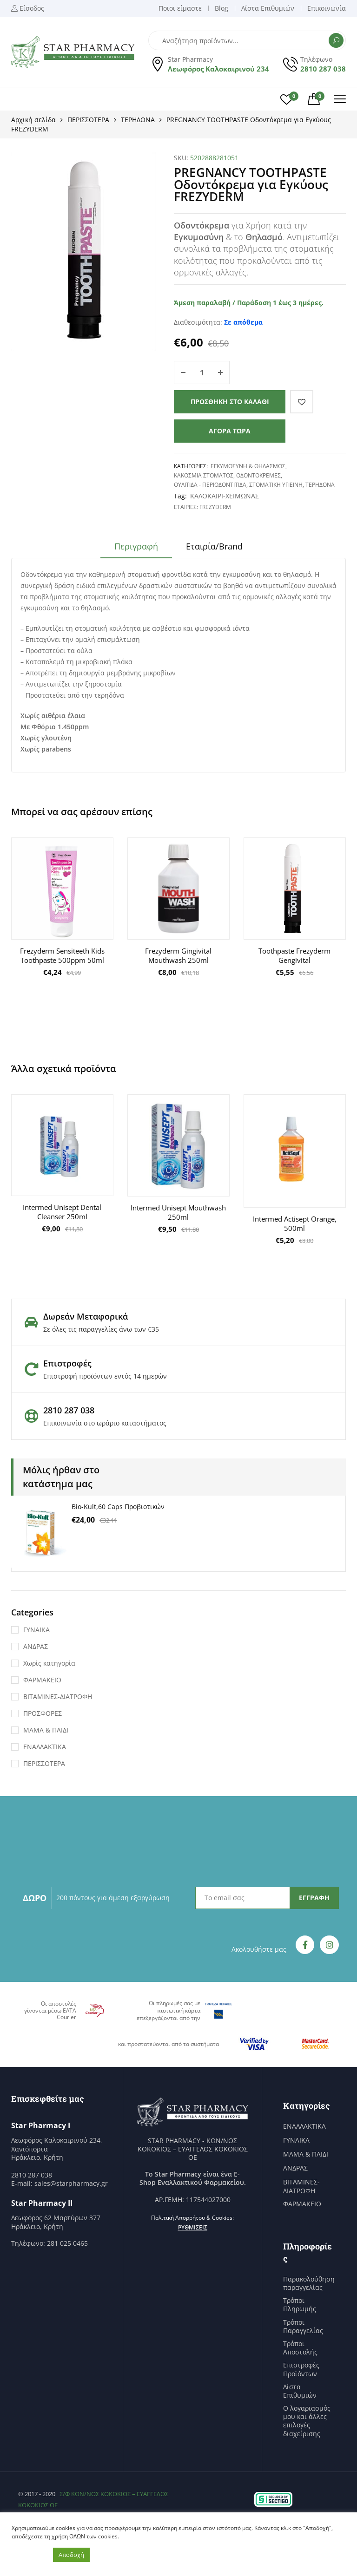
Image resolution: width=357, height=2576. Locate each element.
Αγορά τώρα (230, 430)
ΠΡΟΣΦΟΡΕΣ (42, 1713)
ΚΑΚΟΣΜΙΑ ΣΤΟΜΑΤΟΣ (203, 475)
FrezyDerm (215, 507)
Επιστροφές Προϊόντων (301, 2369)
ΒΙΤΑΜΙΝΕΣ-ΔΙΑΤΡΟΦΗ (57, 1696)
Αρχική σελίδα (33, 119)
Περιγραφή (136, 546)
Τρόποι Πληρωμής (299, 2304)
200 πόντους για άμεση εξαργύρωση (113, 1897)
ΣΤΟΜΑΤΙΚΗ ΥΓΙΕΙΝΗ (276, 485)
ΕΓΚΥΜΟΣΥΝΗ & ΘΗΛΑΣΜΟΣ (248, 466)
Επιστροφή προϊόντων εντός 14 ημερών (105, 1376)
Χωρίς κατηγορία (49, 1663)
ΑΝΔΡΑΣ (35, 1646)
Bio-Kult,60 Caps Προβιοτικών (118, 1506)
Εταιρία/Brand (214, 546)
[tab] (136, 549)
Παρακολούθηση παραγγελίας (309, 2283)
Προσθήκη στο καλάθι (230, 401)
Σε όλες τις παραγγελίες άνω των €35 (101, 1329)
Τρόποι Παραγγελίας (303, 2326)
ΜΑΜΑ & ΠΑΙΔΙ (45, 1730)
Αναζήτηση (336, 40)
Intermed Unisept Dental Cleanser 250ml (62, 1212)
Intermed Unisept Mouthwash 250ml (178, 1212)
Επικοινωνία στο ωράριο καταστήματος (104, 1423)
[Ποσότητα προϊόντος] (202, 372)
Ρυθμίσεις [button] (192, 2227)
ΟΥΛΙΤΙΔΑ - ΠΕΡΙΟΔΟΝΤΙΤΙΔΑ (210, 485)
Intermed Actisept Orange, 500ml (295, 1223)
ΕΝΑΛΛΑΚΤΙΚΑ (44, 1746)
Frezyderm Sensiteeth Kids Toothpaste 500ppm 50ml (62, 955)
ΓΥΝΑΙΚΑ (36, 1629)
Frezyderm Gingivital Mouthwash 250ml (178, 955)
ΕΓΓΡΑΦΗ (314, 1897)
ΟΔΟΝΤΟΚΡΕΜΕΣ (258, 475)
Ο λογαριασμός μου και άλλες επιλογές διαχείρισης (307, 2421)
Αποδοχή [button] (71, 2554)
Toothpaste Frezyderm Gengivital (294, 955)
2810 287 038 (323, 68)
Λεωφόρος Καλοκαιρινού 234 (218, 68)
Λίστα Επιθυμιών (300, 2391)
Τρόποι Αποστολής (300, 2348)
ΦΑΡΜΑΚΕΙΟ (42, 1679)
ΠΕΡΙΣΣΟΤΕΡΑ (88, 119)
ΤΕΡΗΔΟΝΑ (138, 119)
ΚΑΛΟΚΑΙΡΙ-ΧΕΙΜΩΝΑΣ (224, 495)
